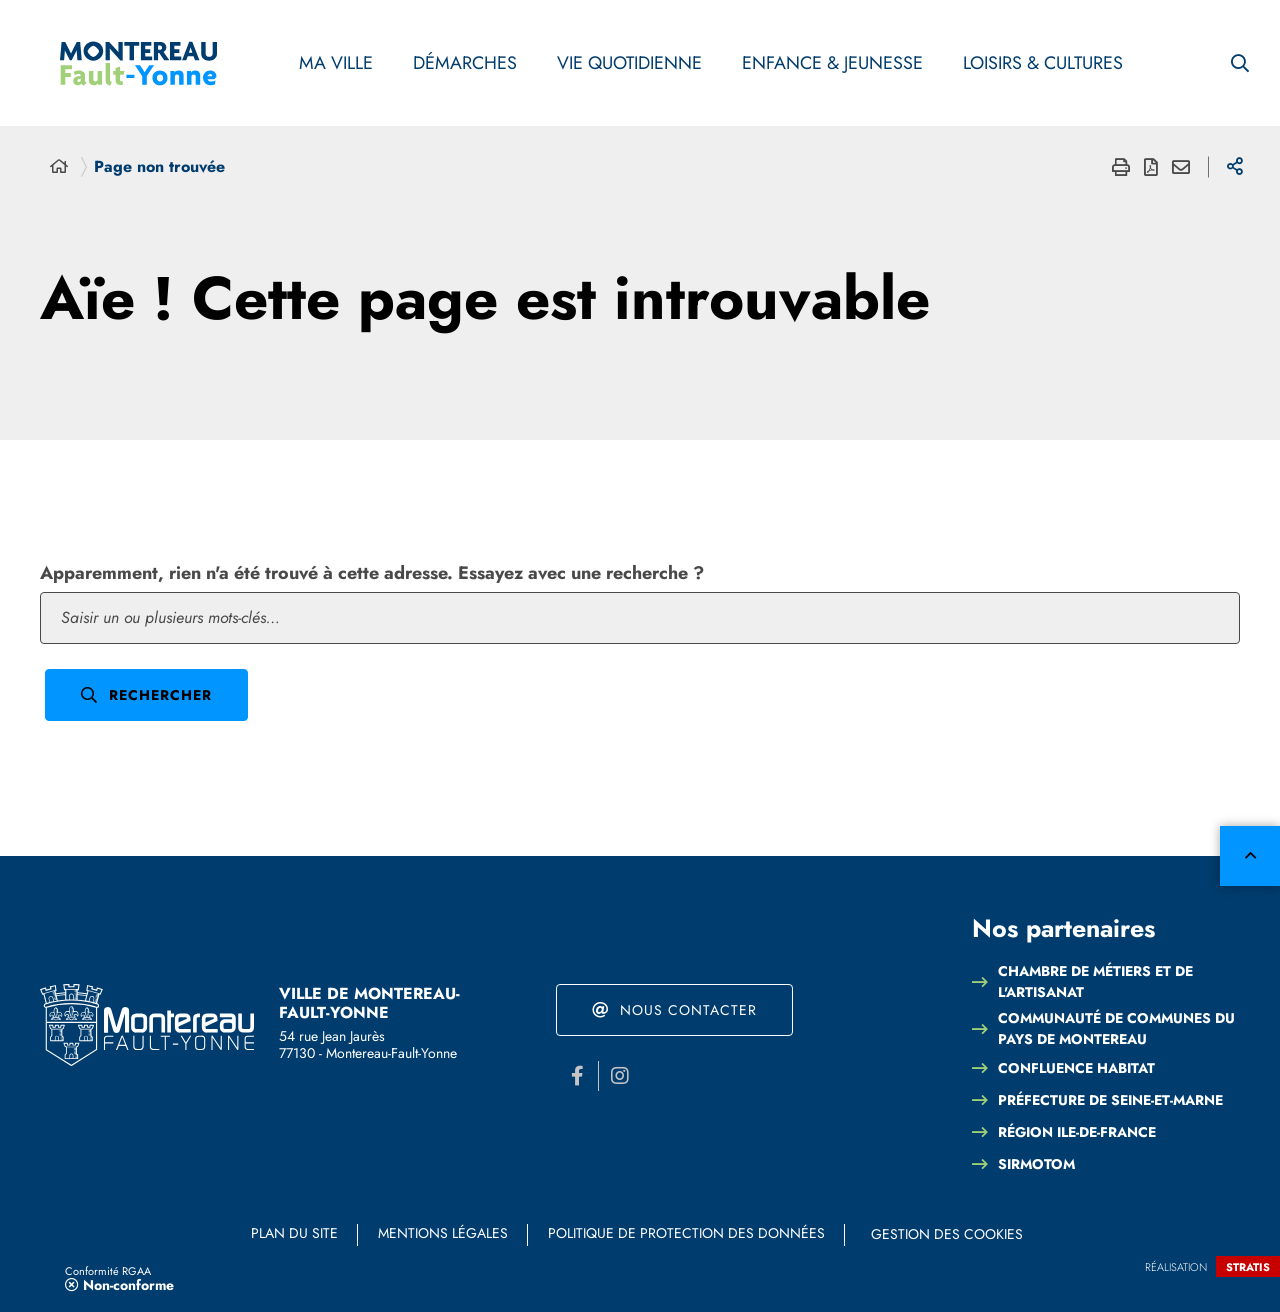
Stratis (1248, 1267)
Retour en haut (1250, 856)
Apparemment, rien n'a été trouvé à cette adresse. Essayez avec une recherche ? (372, 573)
